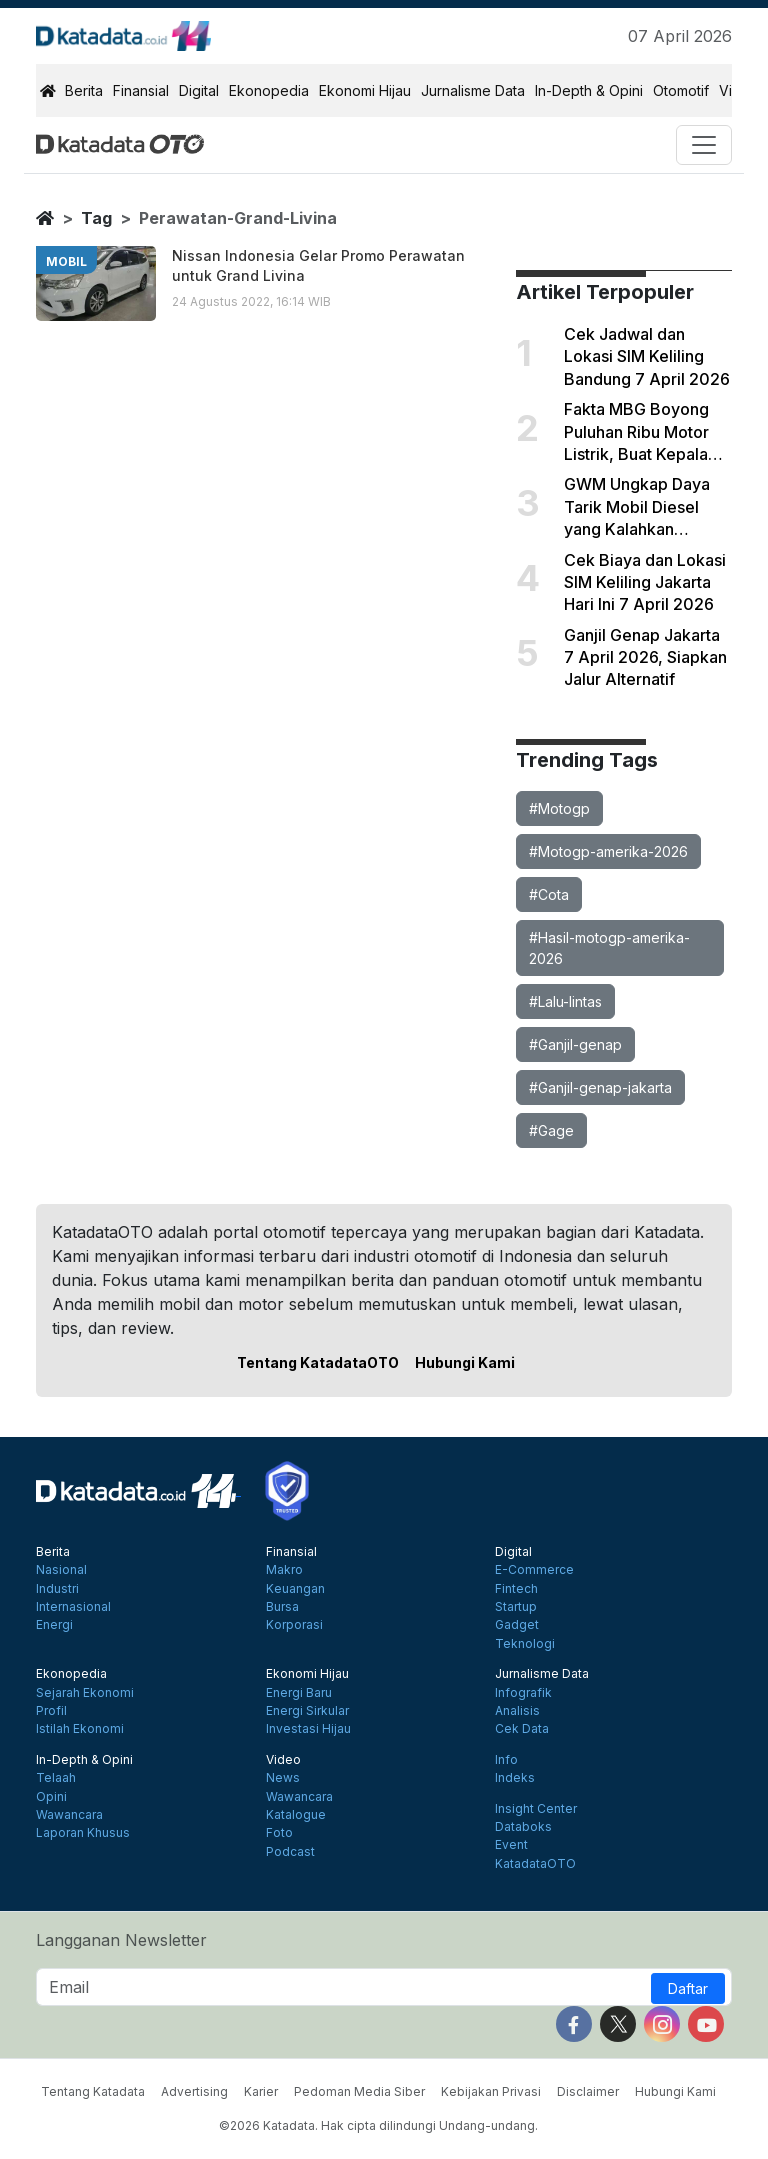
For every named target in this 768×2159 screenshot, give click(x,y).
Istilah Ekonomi (80, 1729)
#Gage (551, 1130)
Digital (199, 90)
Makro (284, 1570)
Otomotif (681, 90)
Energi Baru (299, 1693)
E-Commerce (534, 1570)
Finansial (141, 90)
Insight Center (536, 1809)
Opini (51, 1797)
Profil (51, 1711)
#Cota (549, 894)
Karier (261, 2091)
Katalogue (296, 1815)
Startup (516, 1607)
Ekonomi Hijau (365, 90)
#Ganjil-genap (575, 1044)
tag (96, 218)
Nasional (61, 1570)
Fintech (516, 1589)
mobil (66, 261)
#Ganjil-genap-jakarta (600, 1087)
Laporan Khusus (83, 1833)
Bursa (282, 1607)
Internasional (73, 1607)
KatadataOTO (535, 1864)
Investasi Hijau (308, 1729)
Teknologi (525, 1644)
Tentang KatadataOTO (318, 1362)
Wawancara (69, 1815)
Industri (57, 1589)
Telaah (56, 1778)
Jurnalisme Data (473, 90)
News (283, 1778)
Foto (279, 1833)
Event (511, 1845)
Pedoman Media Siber (359, 2091)
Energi (54, 1625)
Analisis (517, 1711)
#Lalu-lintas (565, 1001)
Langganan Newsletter (121, 1940)
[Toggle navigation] (704, 145)
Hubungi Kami (465, 1362)
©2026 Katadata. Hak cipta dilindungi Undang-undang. (378, 2125)
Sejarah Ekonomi (85, 1693)
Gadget (517, 1625)
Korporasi (294, 1625)
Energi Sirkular (307, 1711)
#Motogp (559, 808)
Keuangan (295, 1589)
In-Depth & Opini (589, 90)
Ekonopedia (269, 90)
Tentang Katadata (93, 2091)
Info (506, 1760)
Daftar (688, 1988)
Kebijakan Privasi (491, 2091)
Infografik (523, 1693)
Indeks (515, 1778)
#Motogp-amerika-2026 (608, 851)
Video (283, 1760)
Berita (84, 90)
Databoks (523, 1827)
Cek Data (522, 1729)
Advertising (194, 2091)
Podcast (290, 1852)
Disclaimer (588, 2091)
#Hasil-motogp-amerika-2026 (609, 948)
